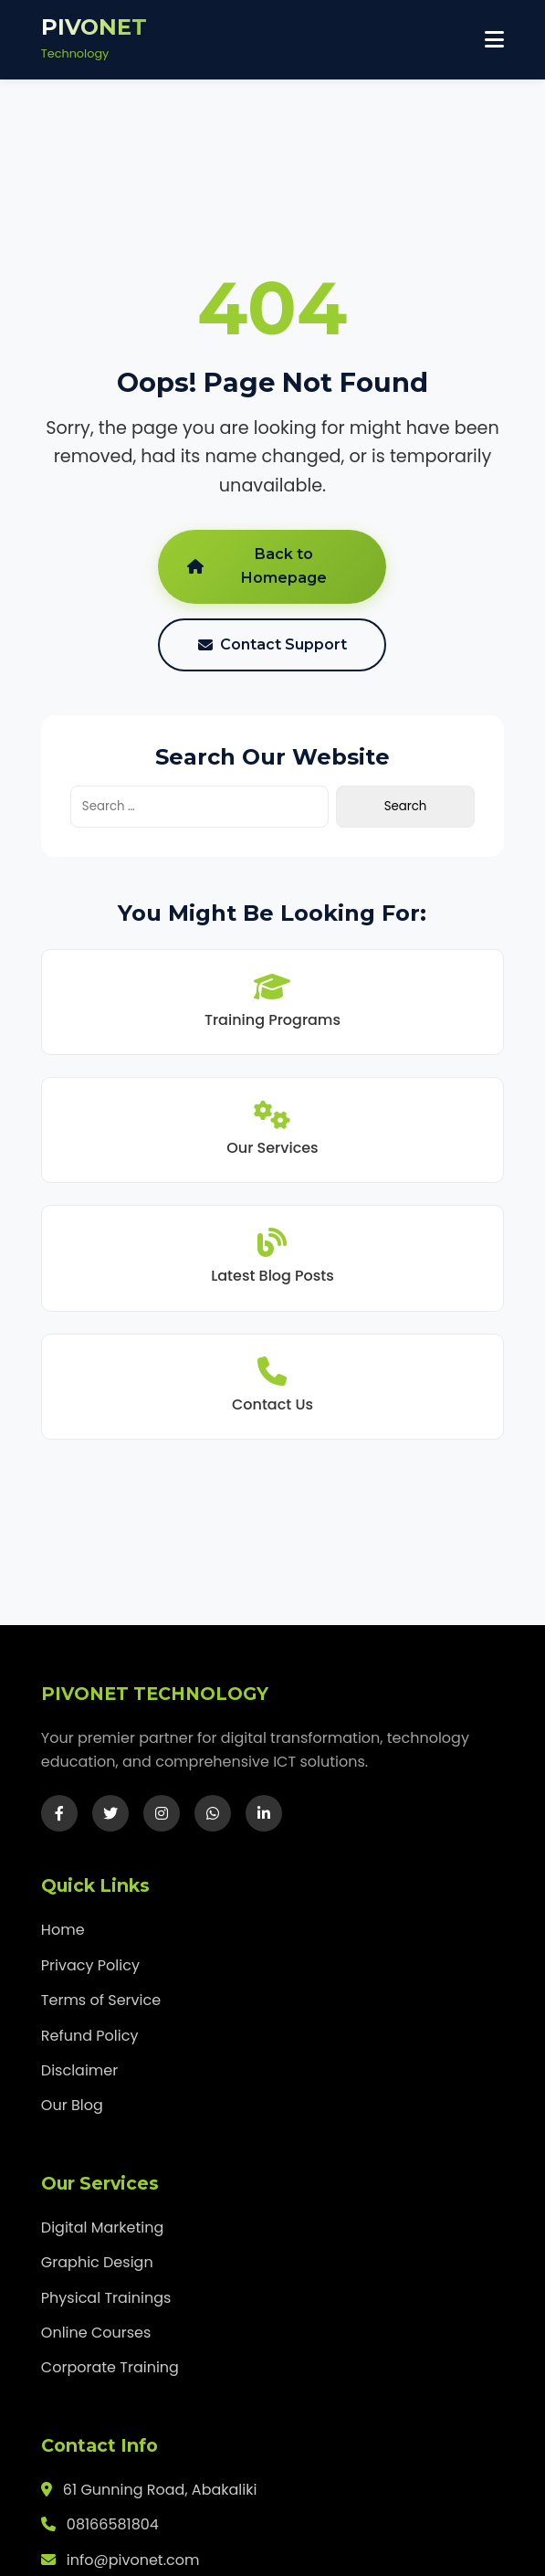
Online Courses (96, 2332)
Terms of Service (101, 2000)
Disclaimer (79, 2070)
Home (63, 1929)
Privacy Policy (90, 1965)
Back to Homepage (257, 565)
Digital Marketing (102, 2227)
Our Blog (72, 2105)
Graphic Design (97, 2262)
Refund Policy (90, 2035)
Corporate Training (110, 2367)
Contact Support (272, 644)
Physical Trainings (106, 2297)
